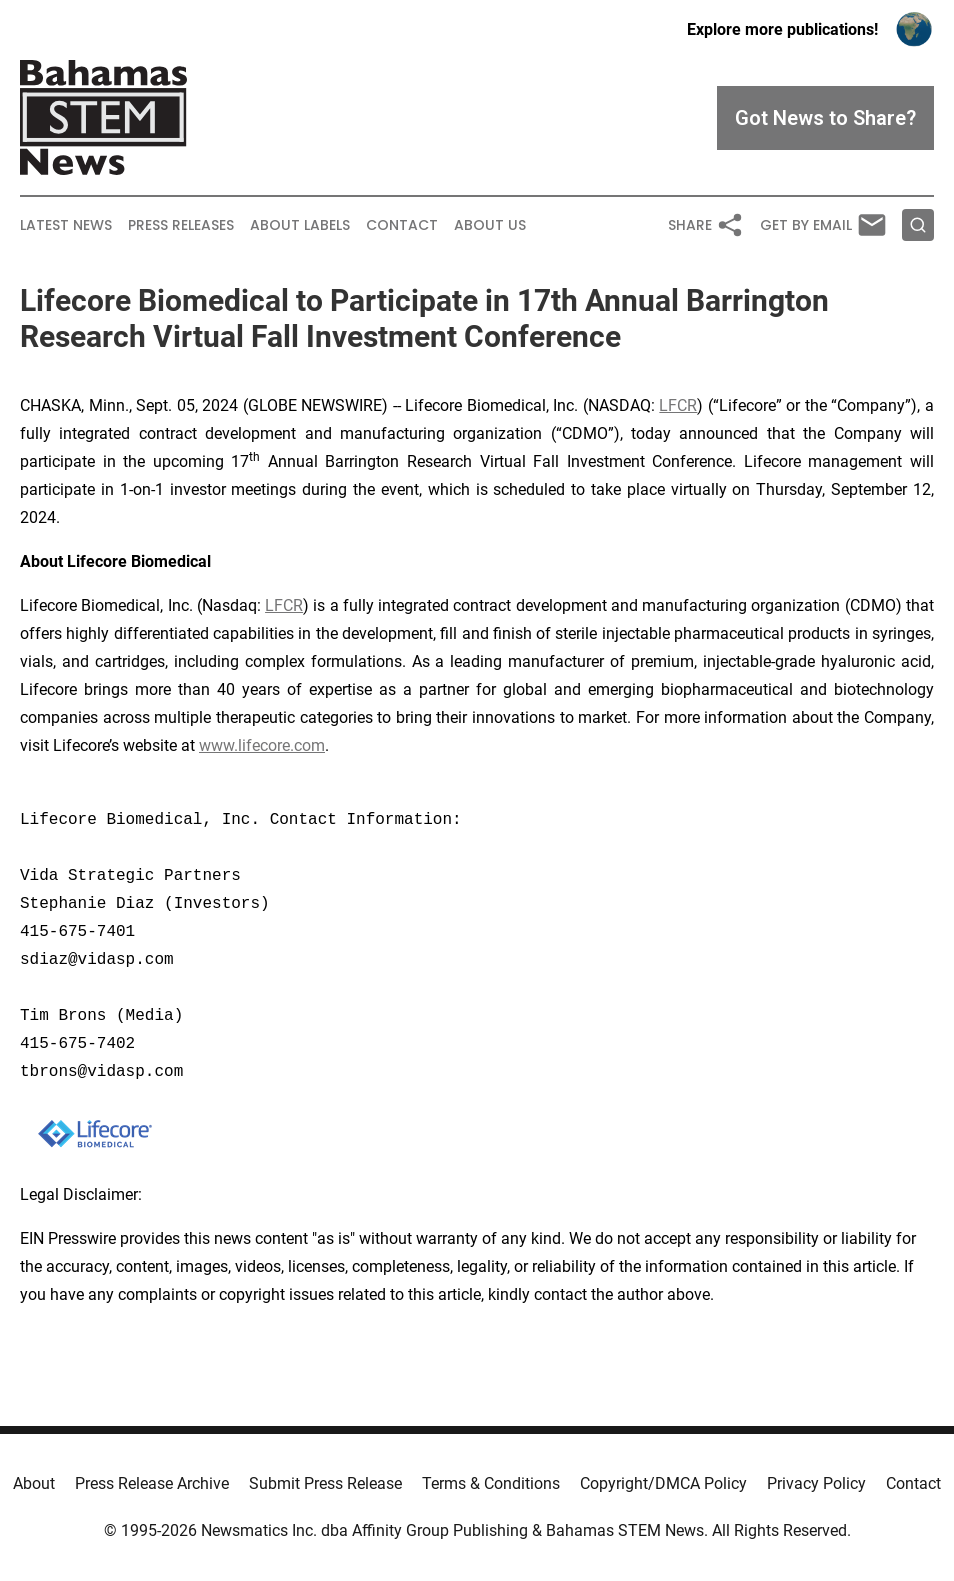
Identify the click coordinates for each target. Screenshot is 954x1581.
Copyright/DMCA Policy (663, 1483)
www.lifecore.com (262, 745)
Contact (402, 225)
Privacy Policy (816, 1483)
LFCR (678, 405)
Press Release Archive (152, 1483)
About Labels (300, 225)
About (34, 1483)
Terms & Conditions (491, 1483)
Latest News (66, 225)
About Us (490, 225)
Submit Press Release (325, 1483)
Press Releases (181, 225)
